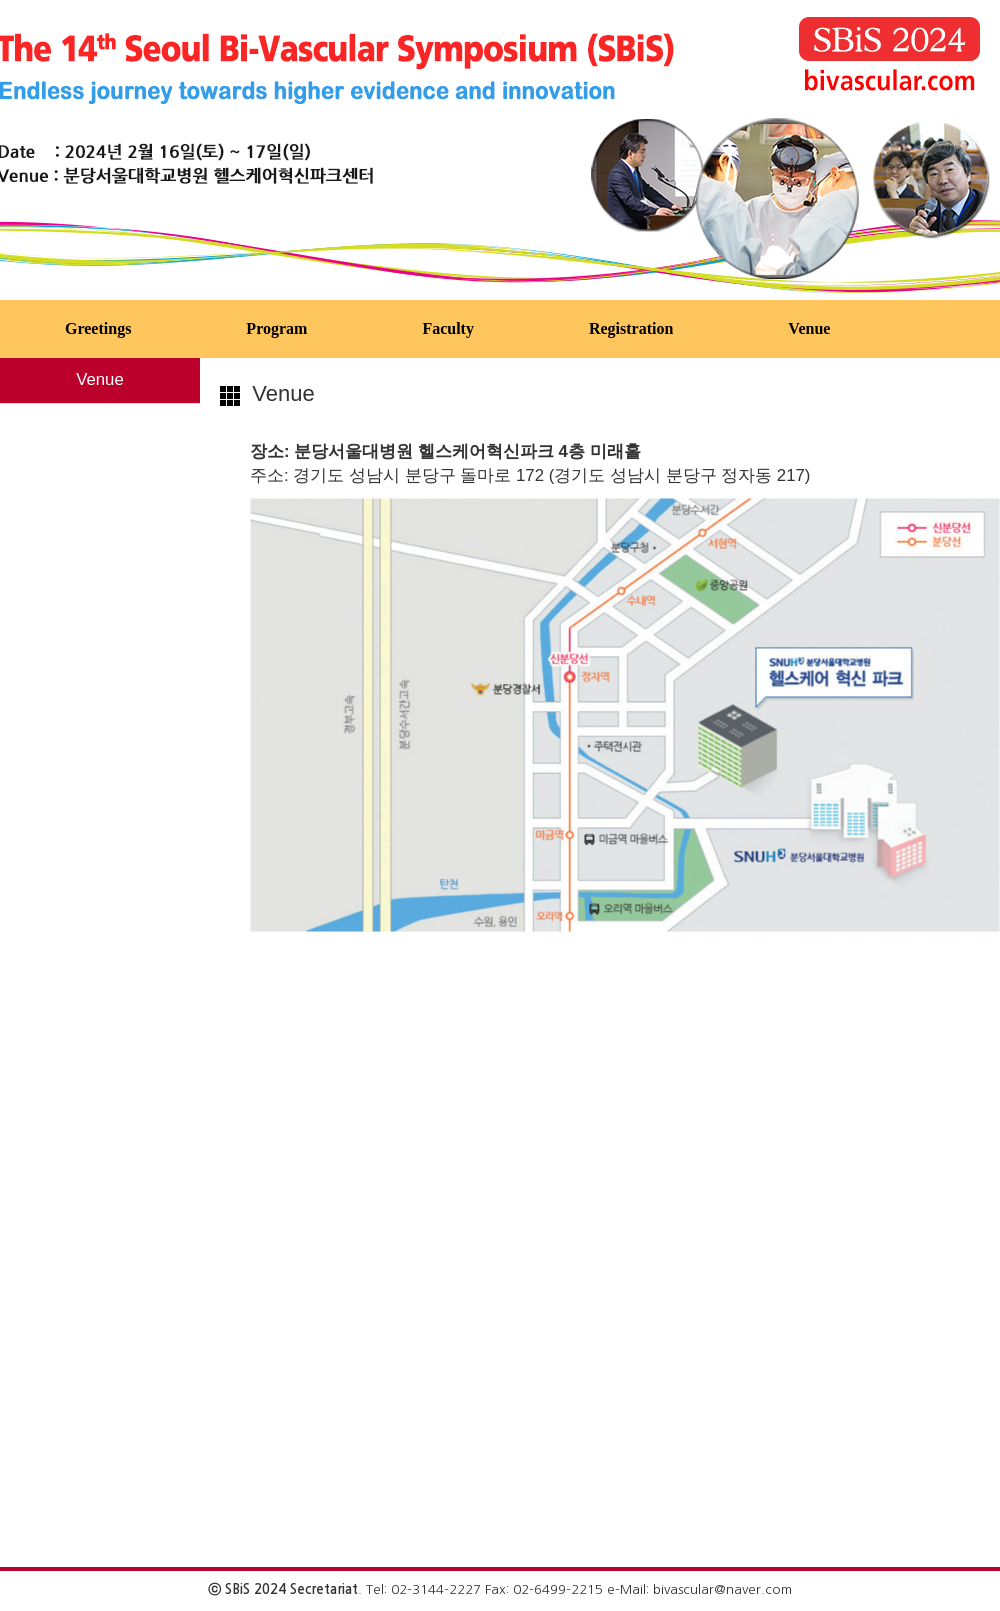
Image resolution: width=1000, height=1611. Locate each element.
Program (276, 328)
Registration (631, 328)
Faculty (448, 328)
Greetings (98, 328)
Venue (809, 328)
